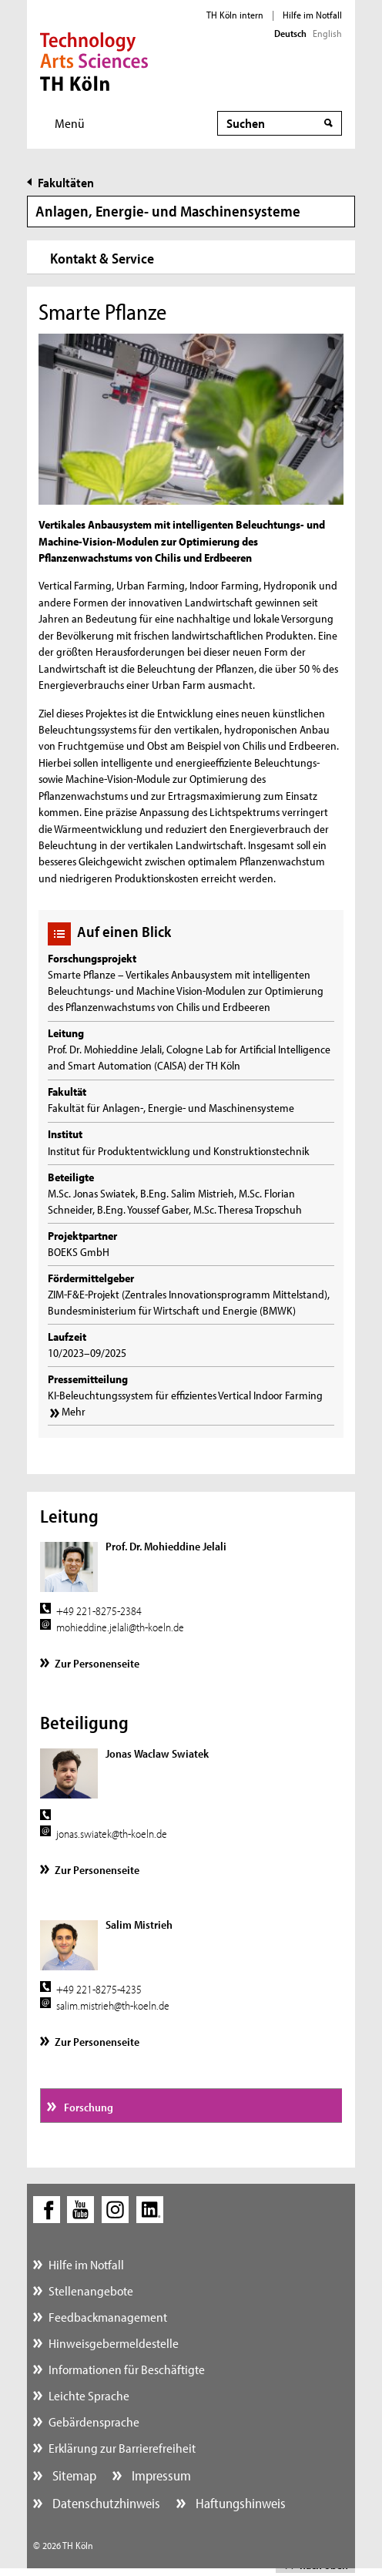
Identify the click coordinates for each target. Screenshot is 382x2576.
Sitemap (72, 2475)
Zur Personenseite (97, 1663)
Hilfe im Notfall (312, 15)
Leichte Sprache (89, 2395)
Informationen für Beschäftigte (127, 2369)
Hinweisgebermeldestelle (114, 2343)
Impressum (160, 2475)
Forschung (87, 2107)
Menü (70, 123)
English (327, 33)
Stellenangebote (91, 2290)
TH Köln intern (234, 15)
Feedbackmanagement (108, 2317)
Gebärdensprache (94, 2421)
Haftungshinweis (239, 2503)
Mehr (73, 1411)
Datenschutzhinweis (104, 2503)
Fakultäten (66, 182)
